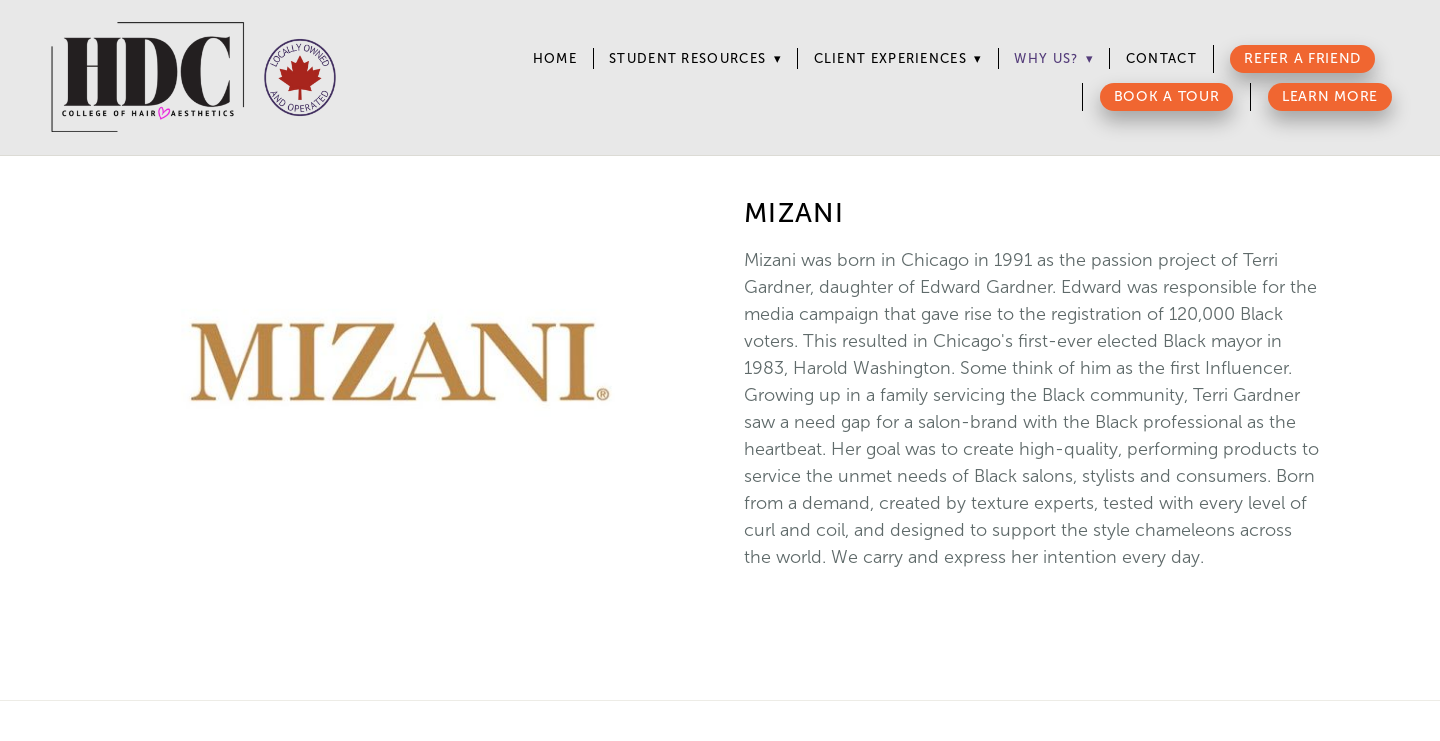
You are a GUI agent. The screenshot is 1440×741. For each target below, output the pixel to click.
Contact (1161, 58)
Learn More (1330, 96)
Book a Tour (1167, 96)
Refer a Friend (1302, 58)
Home (555, 58)
